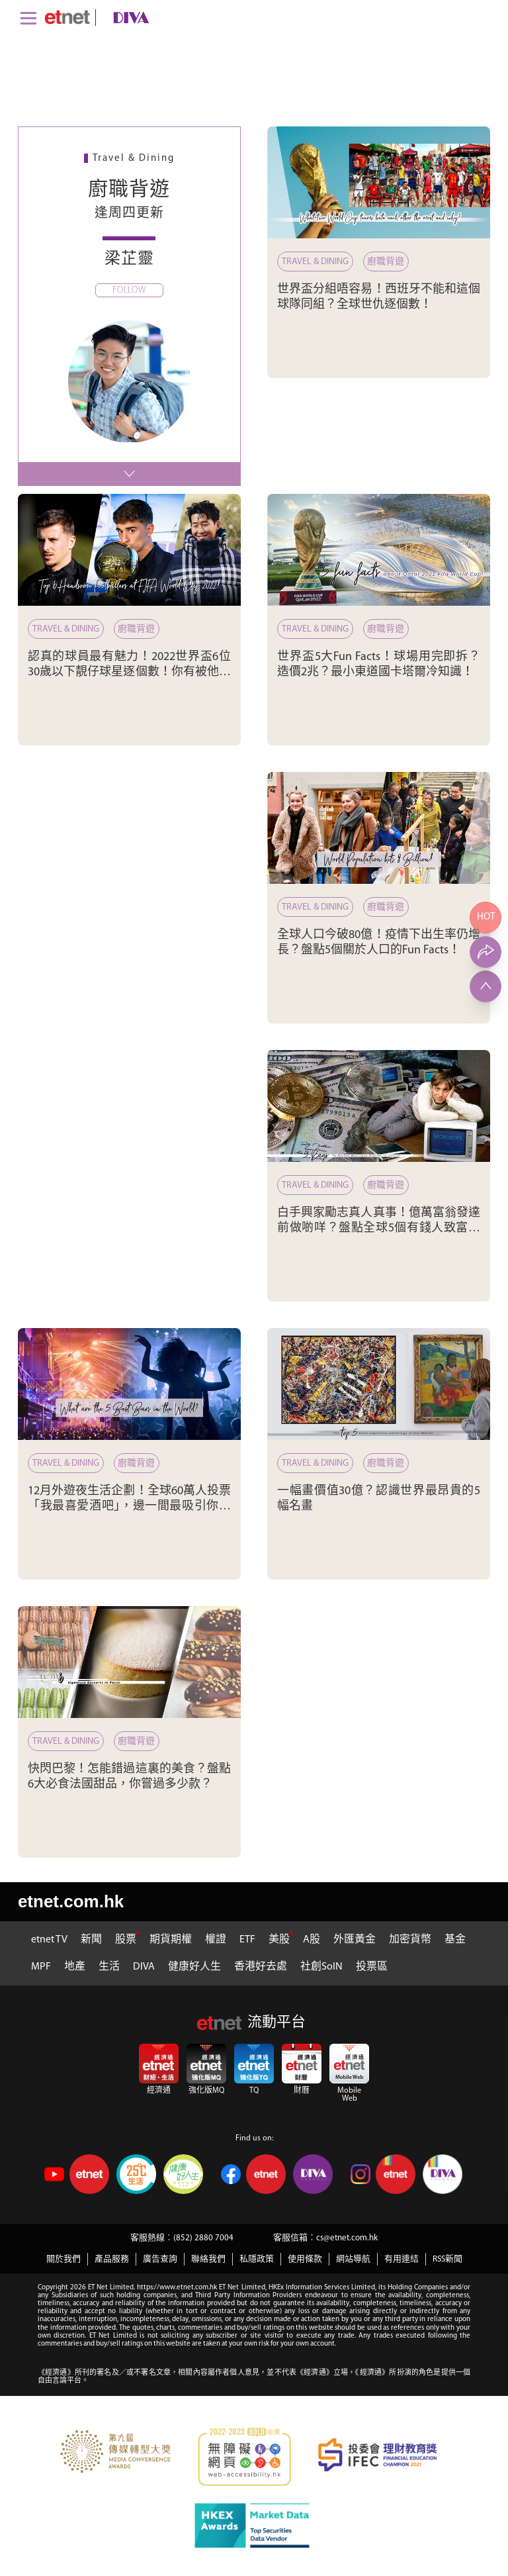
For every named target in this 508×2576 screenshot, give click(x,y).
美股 (279, 1939)
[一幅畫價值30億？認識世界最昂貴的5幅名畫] (378, 1384)
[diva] (128, 17)
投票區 (372, 1967)
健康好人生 (194, 1967)
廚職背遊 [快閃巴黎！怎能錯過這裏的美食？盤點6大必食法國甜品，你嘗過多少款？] (136, 1741)
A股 (311, 1939)
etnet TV (49, 1939)
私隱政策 (256, 2259)
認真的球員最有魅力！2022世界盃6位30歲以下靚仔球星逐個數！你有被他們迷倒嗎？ (129, 672)
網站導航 (353, 2259)
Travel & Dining (315, 262)
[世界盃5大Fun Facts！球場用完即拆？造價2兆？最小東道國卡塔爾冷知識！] (378, 550)
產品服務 (112, 2259)
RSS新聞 (447, 2259)
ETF (247, 1939)
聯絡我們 (208, 2259)
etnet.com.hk (71, 1901)
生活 (109, 1967)
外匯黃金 (354, 1939)
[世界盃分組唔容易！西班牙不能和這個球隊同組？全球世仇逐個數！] (378, 182)
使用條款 (305, 2259)
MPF (41, 1967)
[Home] (67, 17)
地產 (74, 1967)
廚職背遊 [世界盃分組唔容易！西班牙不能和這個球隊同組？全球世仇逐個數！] (385, 262)
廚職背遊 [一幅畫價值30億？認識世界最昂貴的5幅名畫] (385, 1463)
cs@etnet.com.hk (347, 2238)
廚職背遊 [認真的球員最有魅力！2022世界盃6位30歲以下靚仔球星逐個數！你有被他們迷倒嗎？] (136, 629)
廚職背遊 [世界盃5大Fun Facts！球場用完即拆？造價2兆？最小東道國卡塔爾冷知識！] (385, 629)
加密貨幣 (410, 1939)
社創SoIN (321, 1967)
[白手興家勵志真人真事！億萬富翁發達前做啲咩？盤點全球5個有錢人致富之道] (378, 1106)
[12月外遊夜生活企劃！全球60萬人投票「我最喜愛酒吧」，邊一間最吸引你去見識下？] (129, 1384)
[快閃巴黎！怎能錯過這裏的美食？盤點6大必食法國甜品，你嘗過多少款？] (129, 1662)
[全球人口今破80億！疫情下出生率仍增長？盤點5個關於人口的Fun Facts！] (378, 828)
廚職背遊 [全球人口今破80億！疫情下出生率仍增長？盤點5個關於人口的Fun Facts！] (385, 907)
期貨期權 (170, 1939)
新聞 (91, 1939)
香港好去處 (260, 1967)
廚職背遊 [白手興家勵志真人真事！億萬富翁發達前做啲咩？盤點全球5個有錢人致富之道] (385, 1185)
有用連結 (401, 2259)
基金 (455, 1939)
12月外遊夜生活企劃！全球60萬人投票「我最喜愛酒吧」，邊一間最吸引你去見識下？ (129, 1507)
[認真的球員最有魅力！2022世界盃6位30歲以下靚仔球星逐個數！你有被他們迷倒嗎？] (129, 550)
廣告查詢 (160, 2259)
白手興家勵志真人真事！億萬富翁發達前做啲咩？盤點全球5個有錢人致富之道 (378, 1229)
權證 (215, 1939)
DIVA (144, 1967)
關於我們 (63, 2259)
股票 (125, 1939)
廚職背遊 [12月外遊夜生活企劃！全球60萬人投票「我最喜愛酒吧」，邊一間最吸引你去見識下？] (136, 1463)
